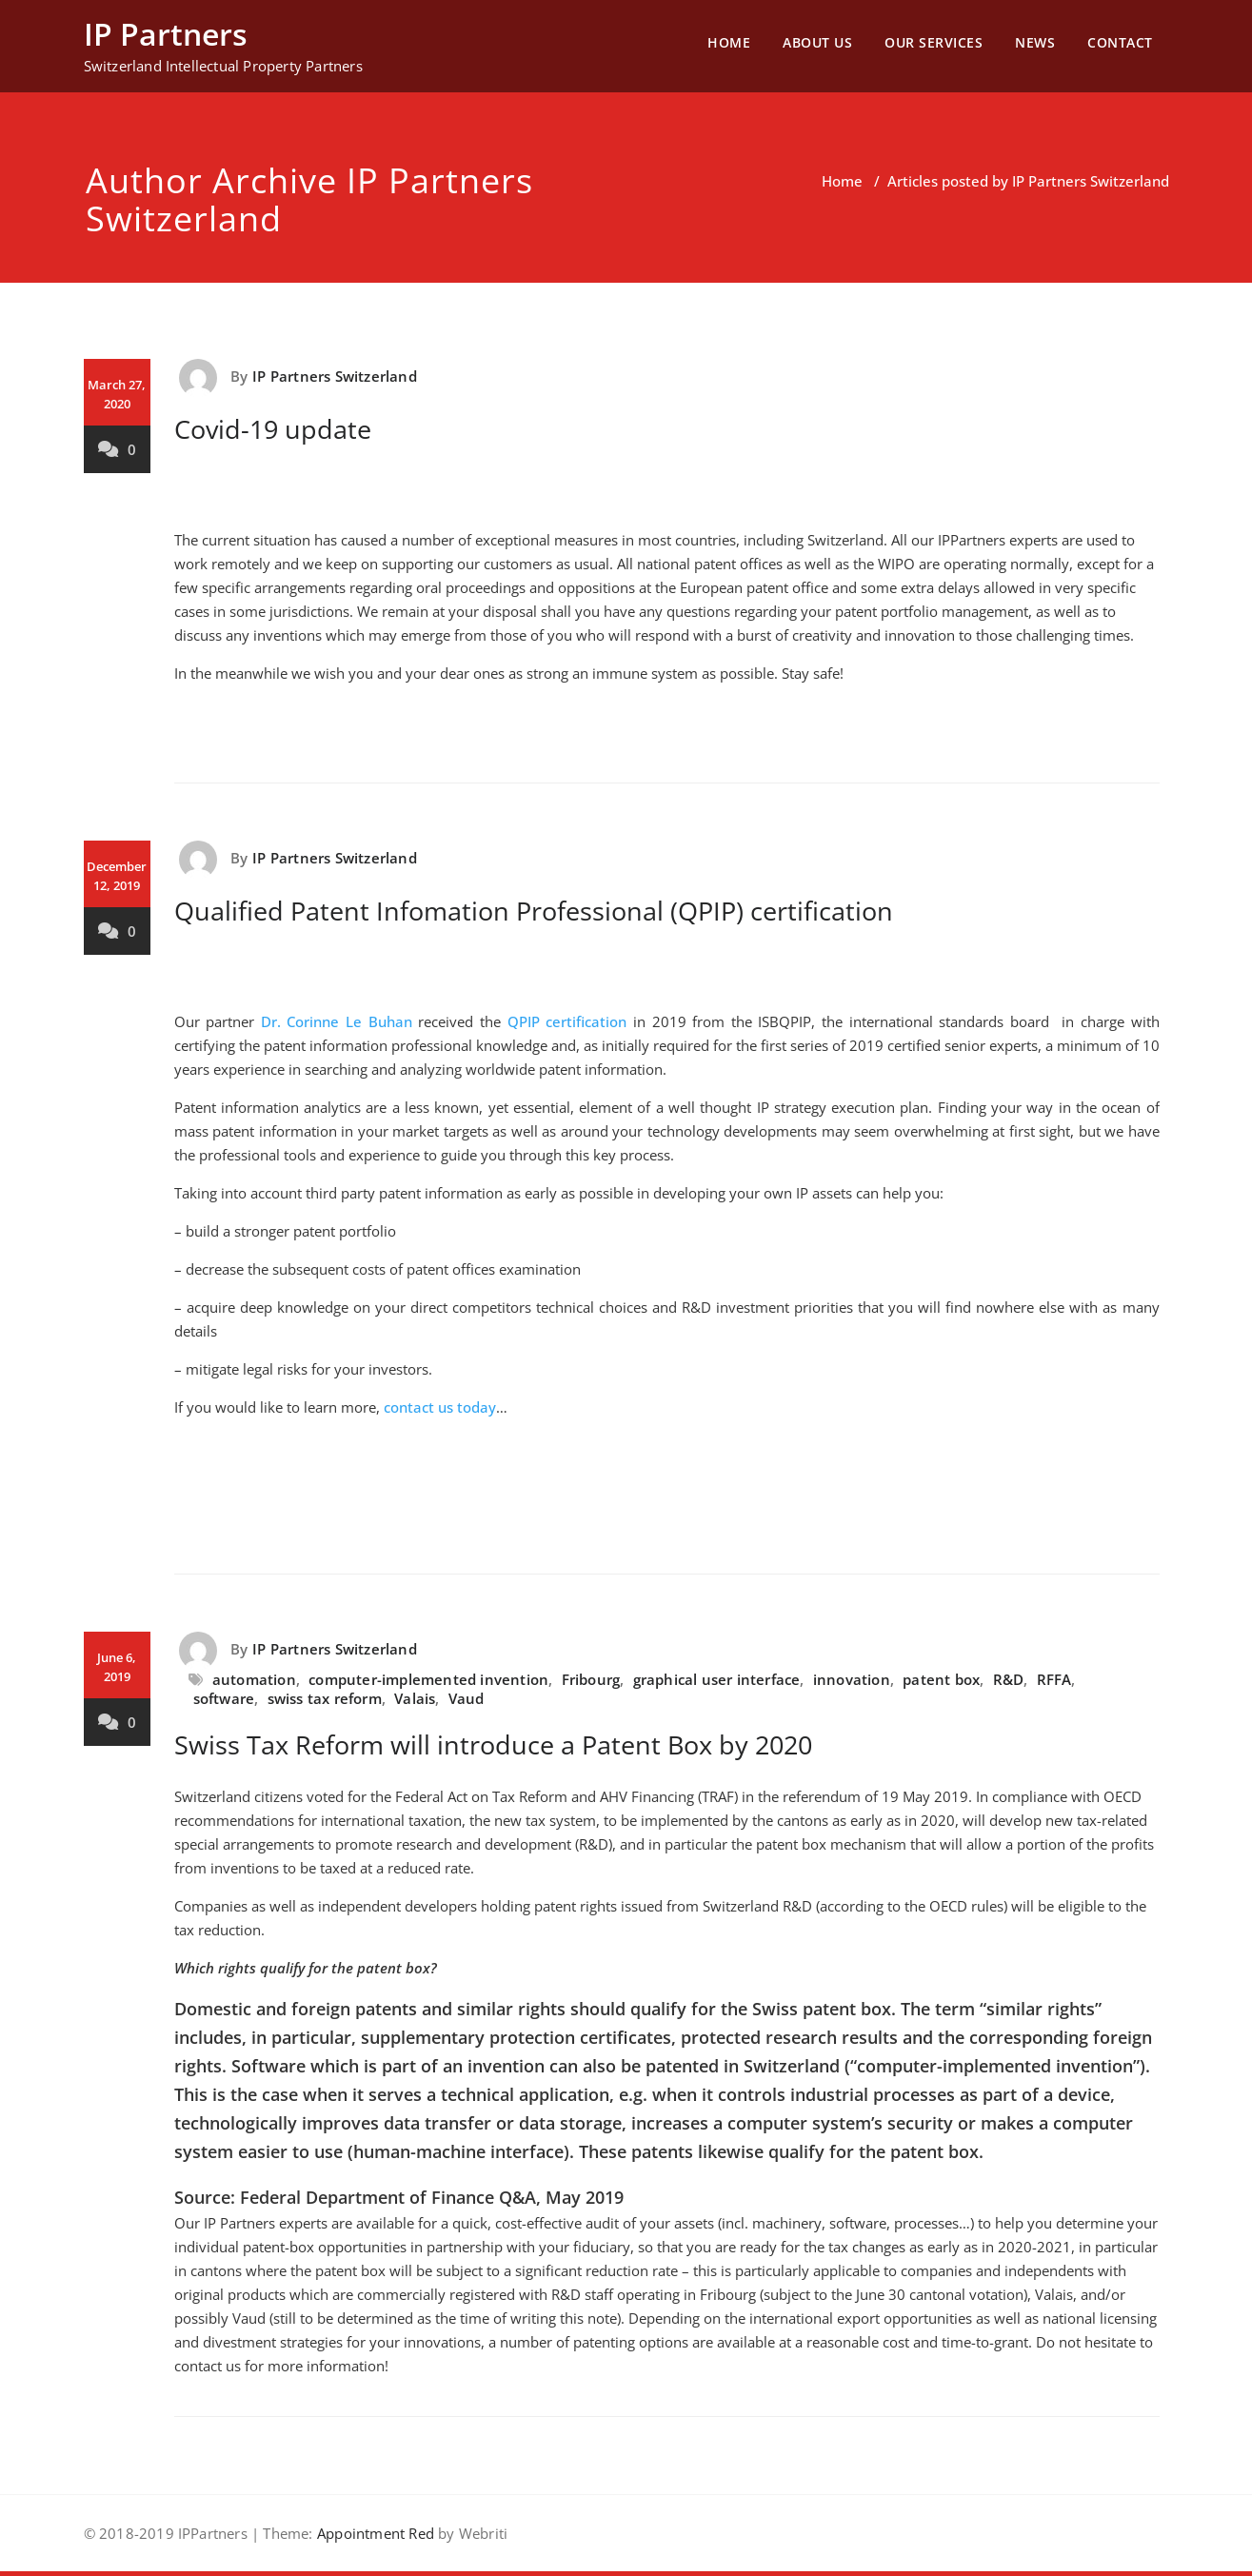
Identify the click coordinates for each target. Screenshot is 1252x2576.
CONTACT (1120, 42)
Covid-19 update (272, 428)
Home (842, 180)
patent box (941, 1679)
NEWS (1035, 42)
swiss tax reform (325, 1698)
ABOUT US (817, 42)
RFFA (1054, 1679)
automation (254, 1679)
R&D (1008, 1679)
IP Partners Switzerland (334, 376)
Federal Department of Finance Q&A (388, 2197)
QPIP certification (567, 1021)
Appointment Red (373, 2533)
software (224, 1698)
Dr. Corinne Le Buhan (336, 1021)
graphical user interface (717, 1679)
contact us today (440, 1407)
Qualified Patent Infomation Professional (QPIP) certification (533, 910)
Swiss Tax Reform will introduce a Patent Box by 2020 (493, 1744)
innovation (851, 1679)
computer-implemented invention (428, 1679)
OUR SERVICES (933, 42)
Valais (414, 1698)
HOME (728, 42)
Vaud (466, 1698)
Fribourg (591, 1679)
